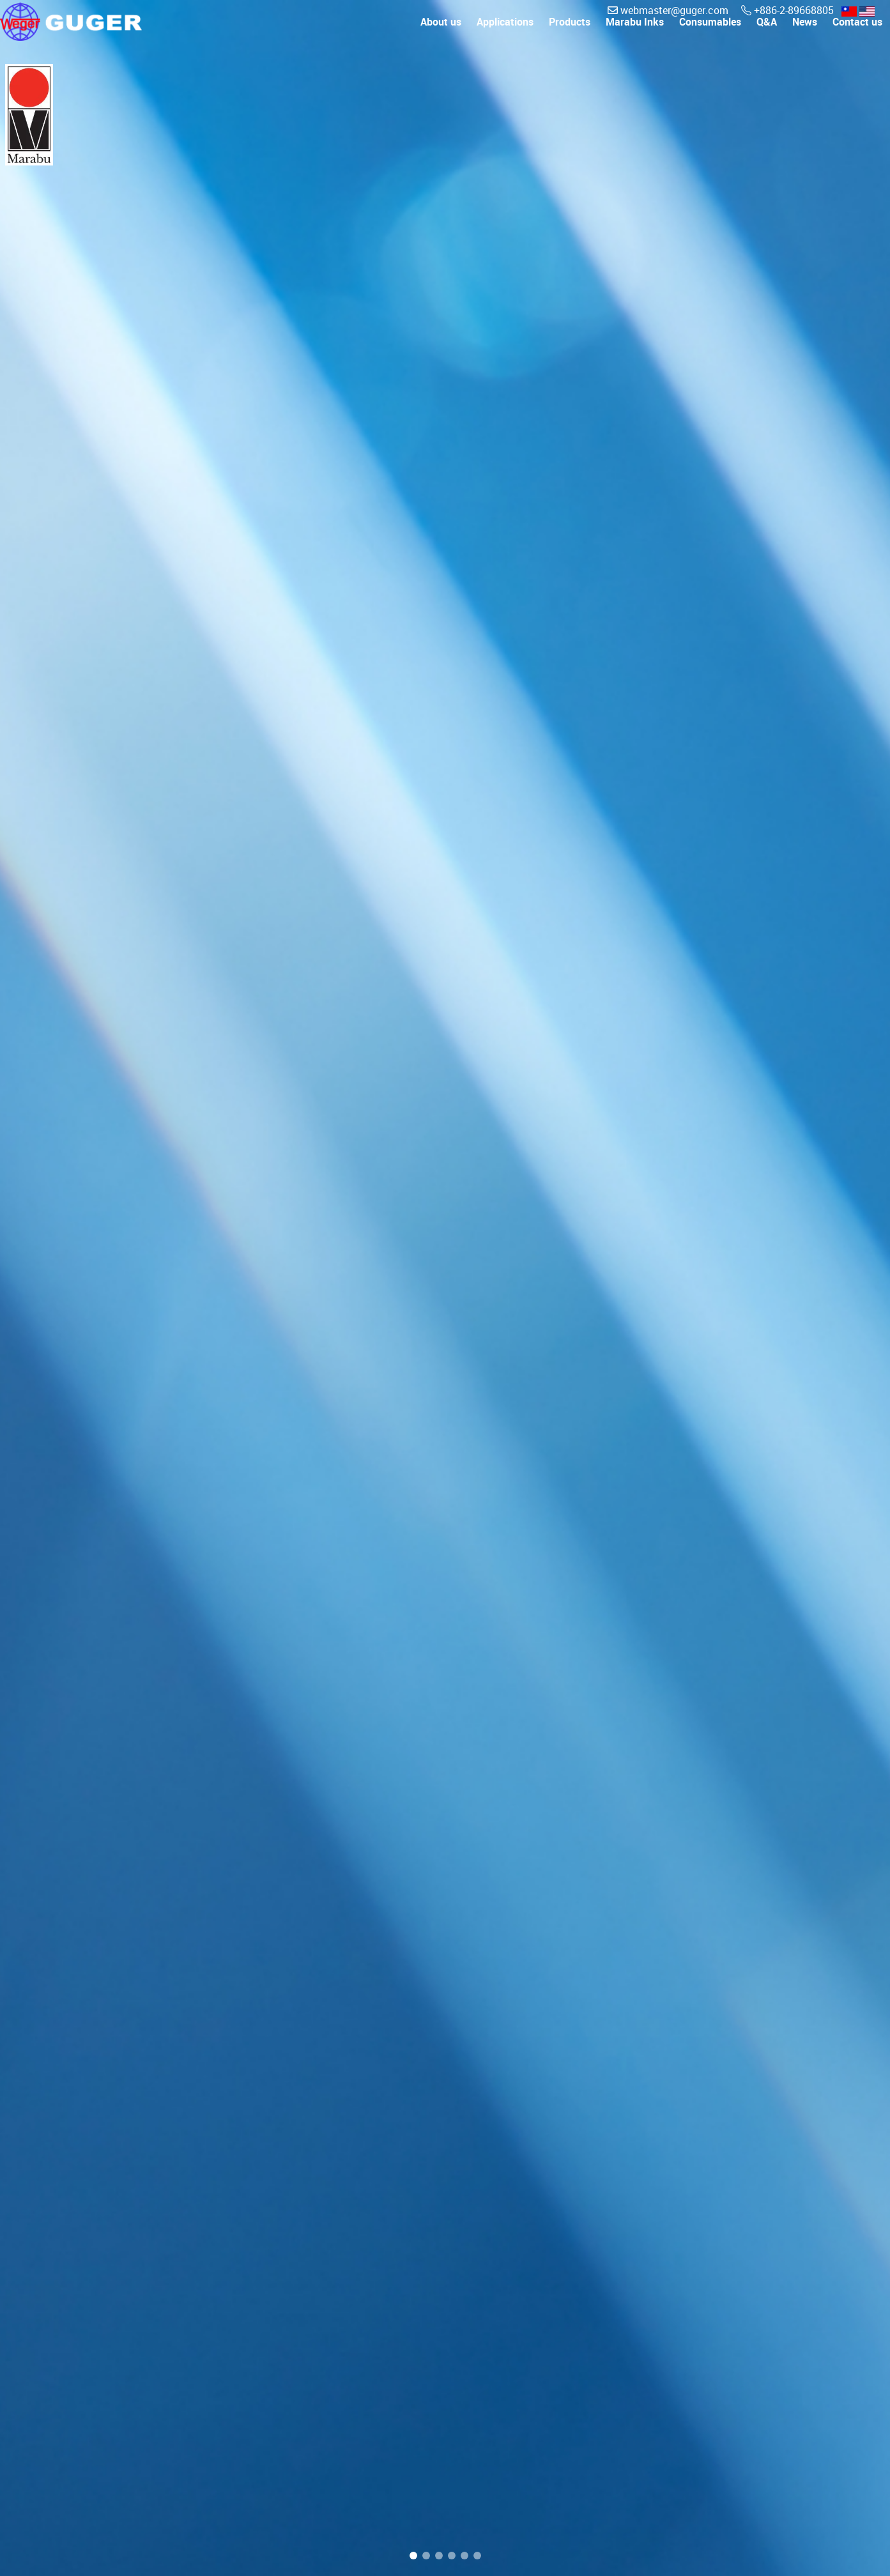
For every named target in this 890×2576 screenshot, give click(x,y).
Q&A (766, 33)
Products (569, 33)
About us (440, 33)
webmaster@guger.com (669, 10)
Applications (505, 33)
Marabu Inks (635, 33)
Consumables (710, 33)
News (804, 33)
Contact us (857, 33)
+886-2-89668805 (788, 10)
